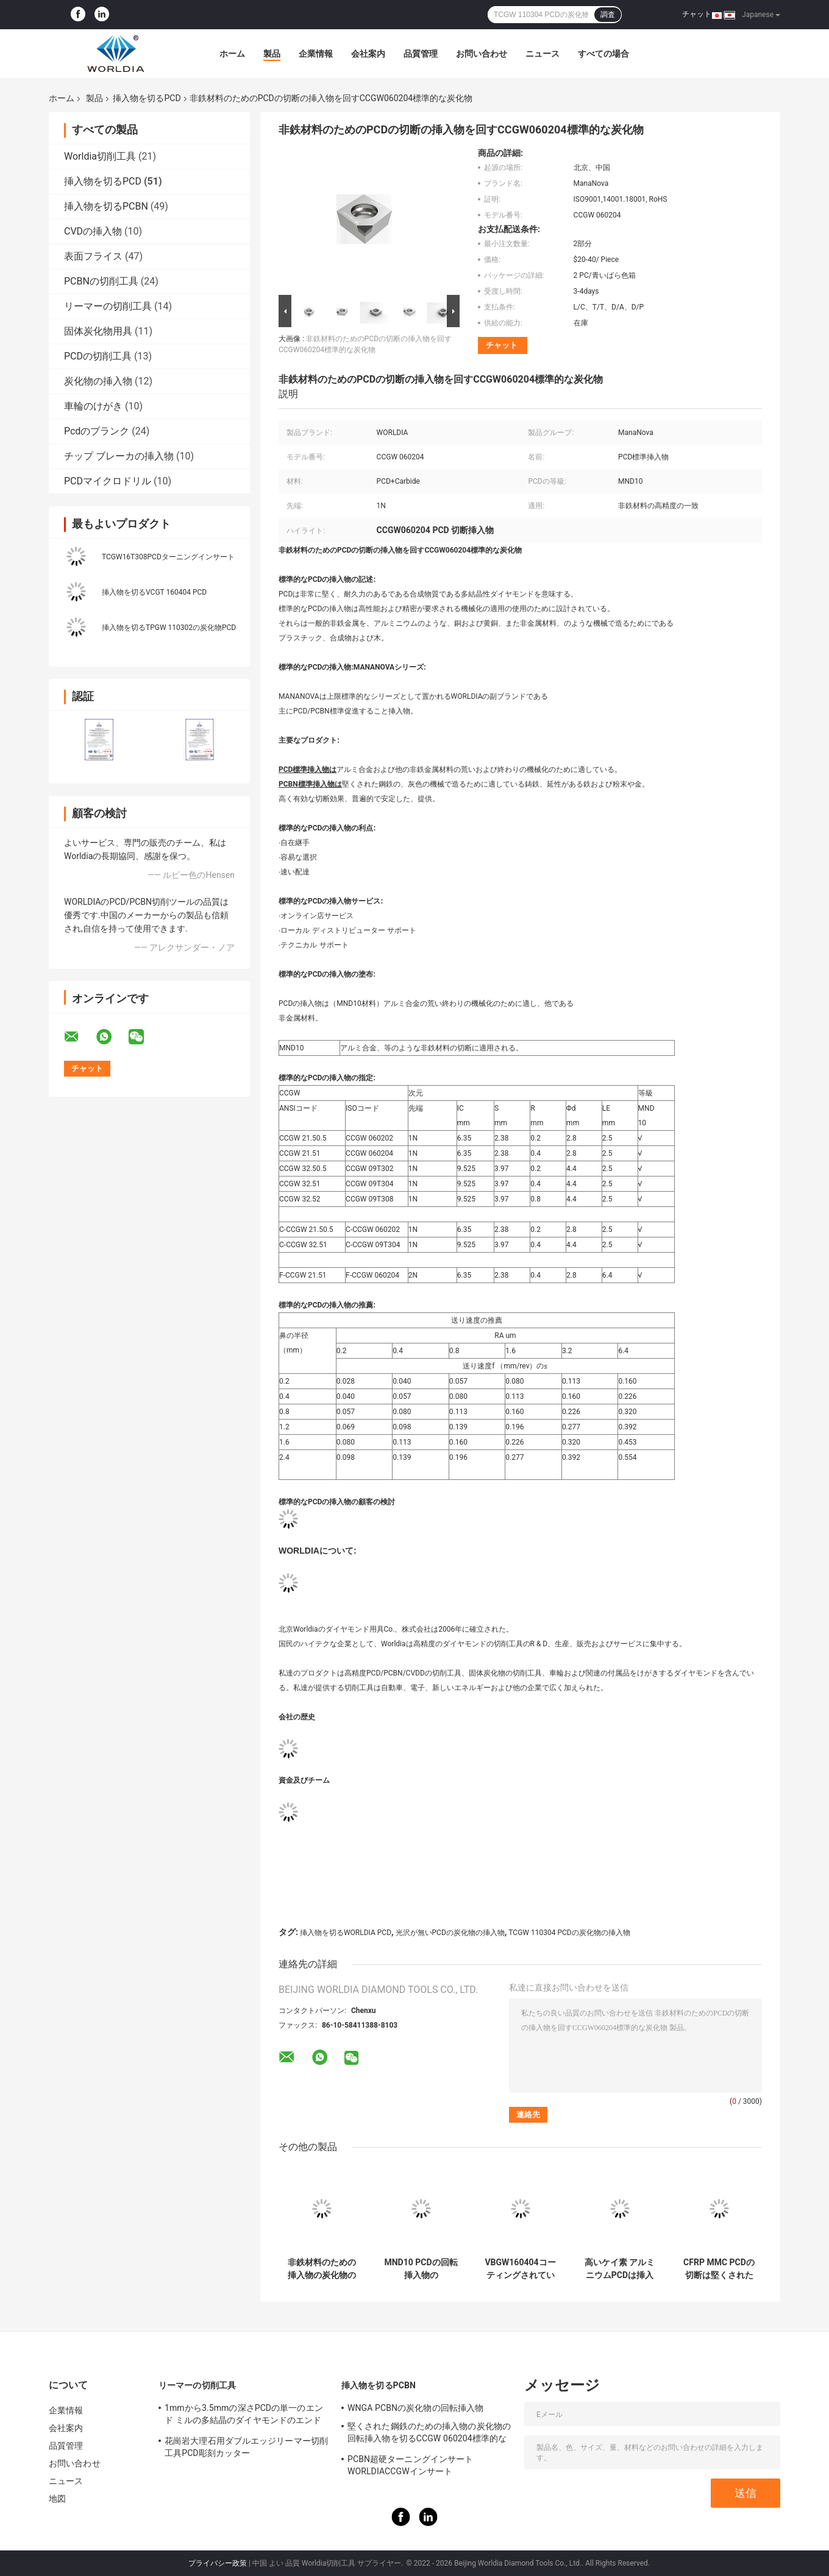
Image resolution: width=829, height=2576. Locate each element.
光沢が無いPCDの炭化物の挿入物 (450, 1932)
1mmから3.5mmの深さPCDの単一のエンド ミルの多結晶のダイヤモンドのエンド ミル (244, 2416)
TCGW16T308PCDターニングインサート (168, 557)
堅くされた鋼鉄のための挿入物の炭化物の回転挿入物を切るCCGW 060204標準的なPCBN (429, 2434)
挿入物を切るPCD (146, 98)
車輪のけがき (93, 406)
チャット (696, 14)
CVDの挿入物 (93, 231)
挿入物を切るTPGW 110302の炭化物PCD (169, 627)
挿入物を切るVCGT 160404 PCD (154, 592)
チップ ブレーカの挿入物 (119, 456)
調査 (607, 14)
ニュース (542, 53)
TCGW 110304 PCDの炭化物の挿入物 (569, 1932)
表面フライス (93, 256)
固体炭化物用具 (98, 331)
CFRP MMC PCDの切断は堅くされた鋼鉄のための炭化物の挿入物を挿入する (719, 2269)
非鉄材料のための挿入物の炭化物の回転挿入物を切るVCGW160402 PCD (321, 2269)
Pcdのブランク (96, 431)
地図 (57, 2498)
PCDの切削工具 (98, 356)
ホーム (232, 53)
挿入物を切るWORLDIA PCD (345, 1932)
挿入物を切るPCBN (106, 206)
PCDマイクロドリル (107, 481)
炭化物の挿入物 (98, 381)
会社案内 (368, 53)
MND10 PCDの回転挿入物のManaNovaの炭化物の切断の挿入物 (420, 2269)
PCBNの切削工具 (101, 281)
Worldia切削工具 (100, 156)
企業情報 (316, 53)
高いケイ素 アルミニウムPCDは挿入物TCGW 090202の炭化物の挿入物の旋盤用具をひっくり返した (619, 2269)
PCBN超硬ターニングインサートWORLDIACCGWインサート (410, 2465)
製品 (271, 53)
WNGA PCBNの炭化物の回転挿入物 (415, 2408)
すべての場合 (603, 53)
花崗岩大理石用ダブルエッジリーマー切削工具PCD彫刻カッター (246, 2447)
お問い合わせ (481, 53)
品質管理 (421, 53)
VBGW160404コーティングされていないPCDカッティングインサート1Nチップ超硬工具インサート (520, 2269)
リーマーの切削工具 (108, 306)
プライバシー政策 (217, 2563)
